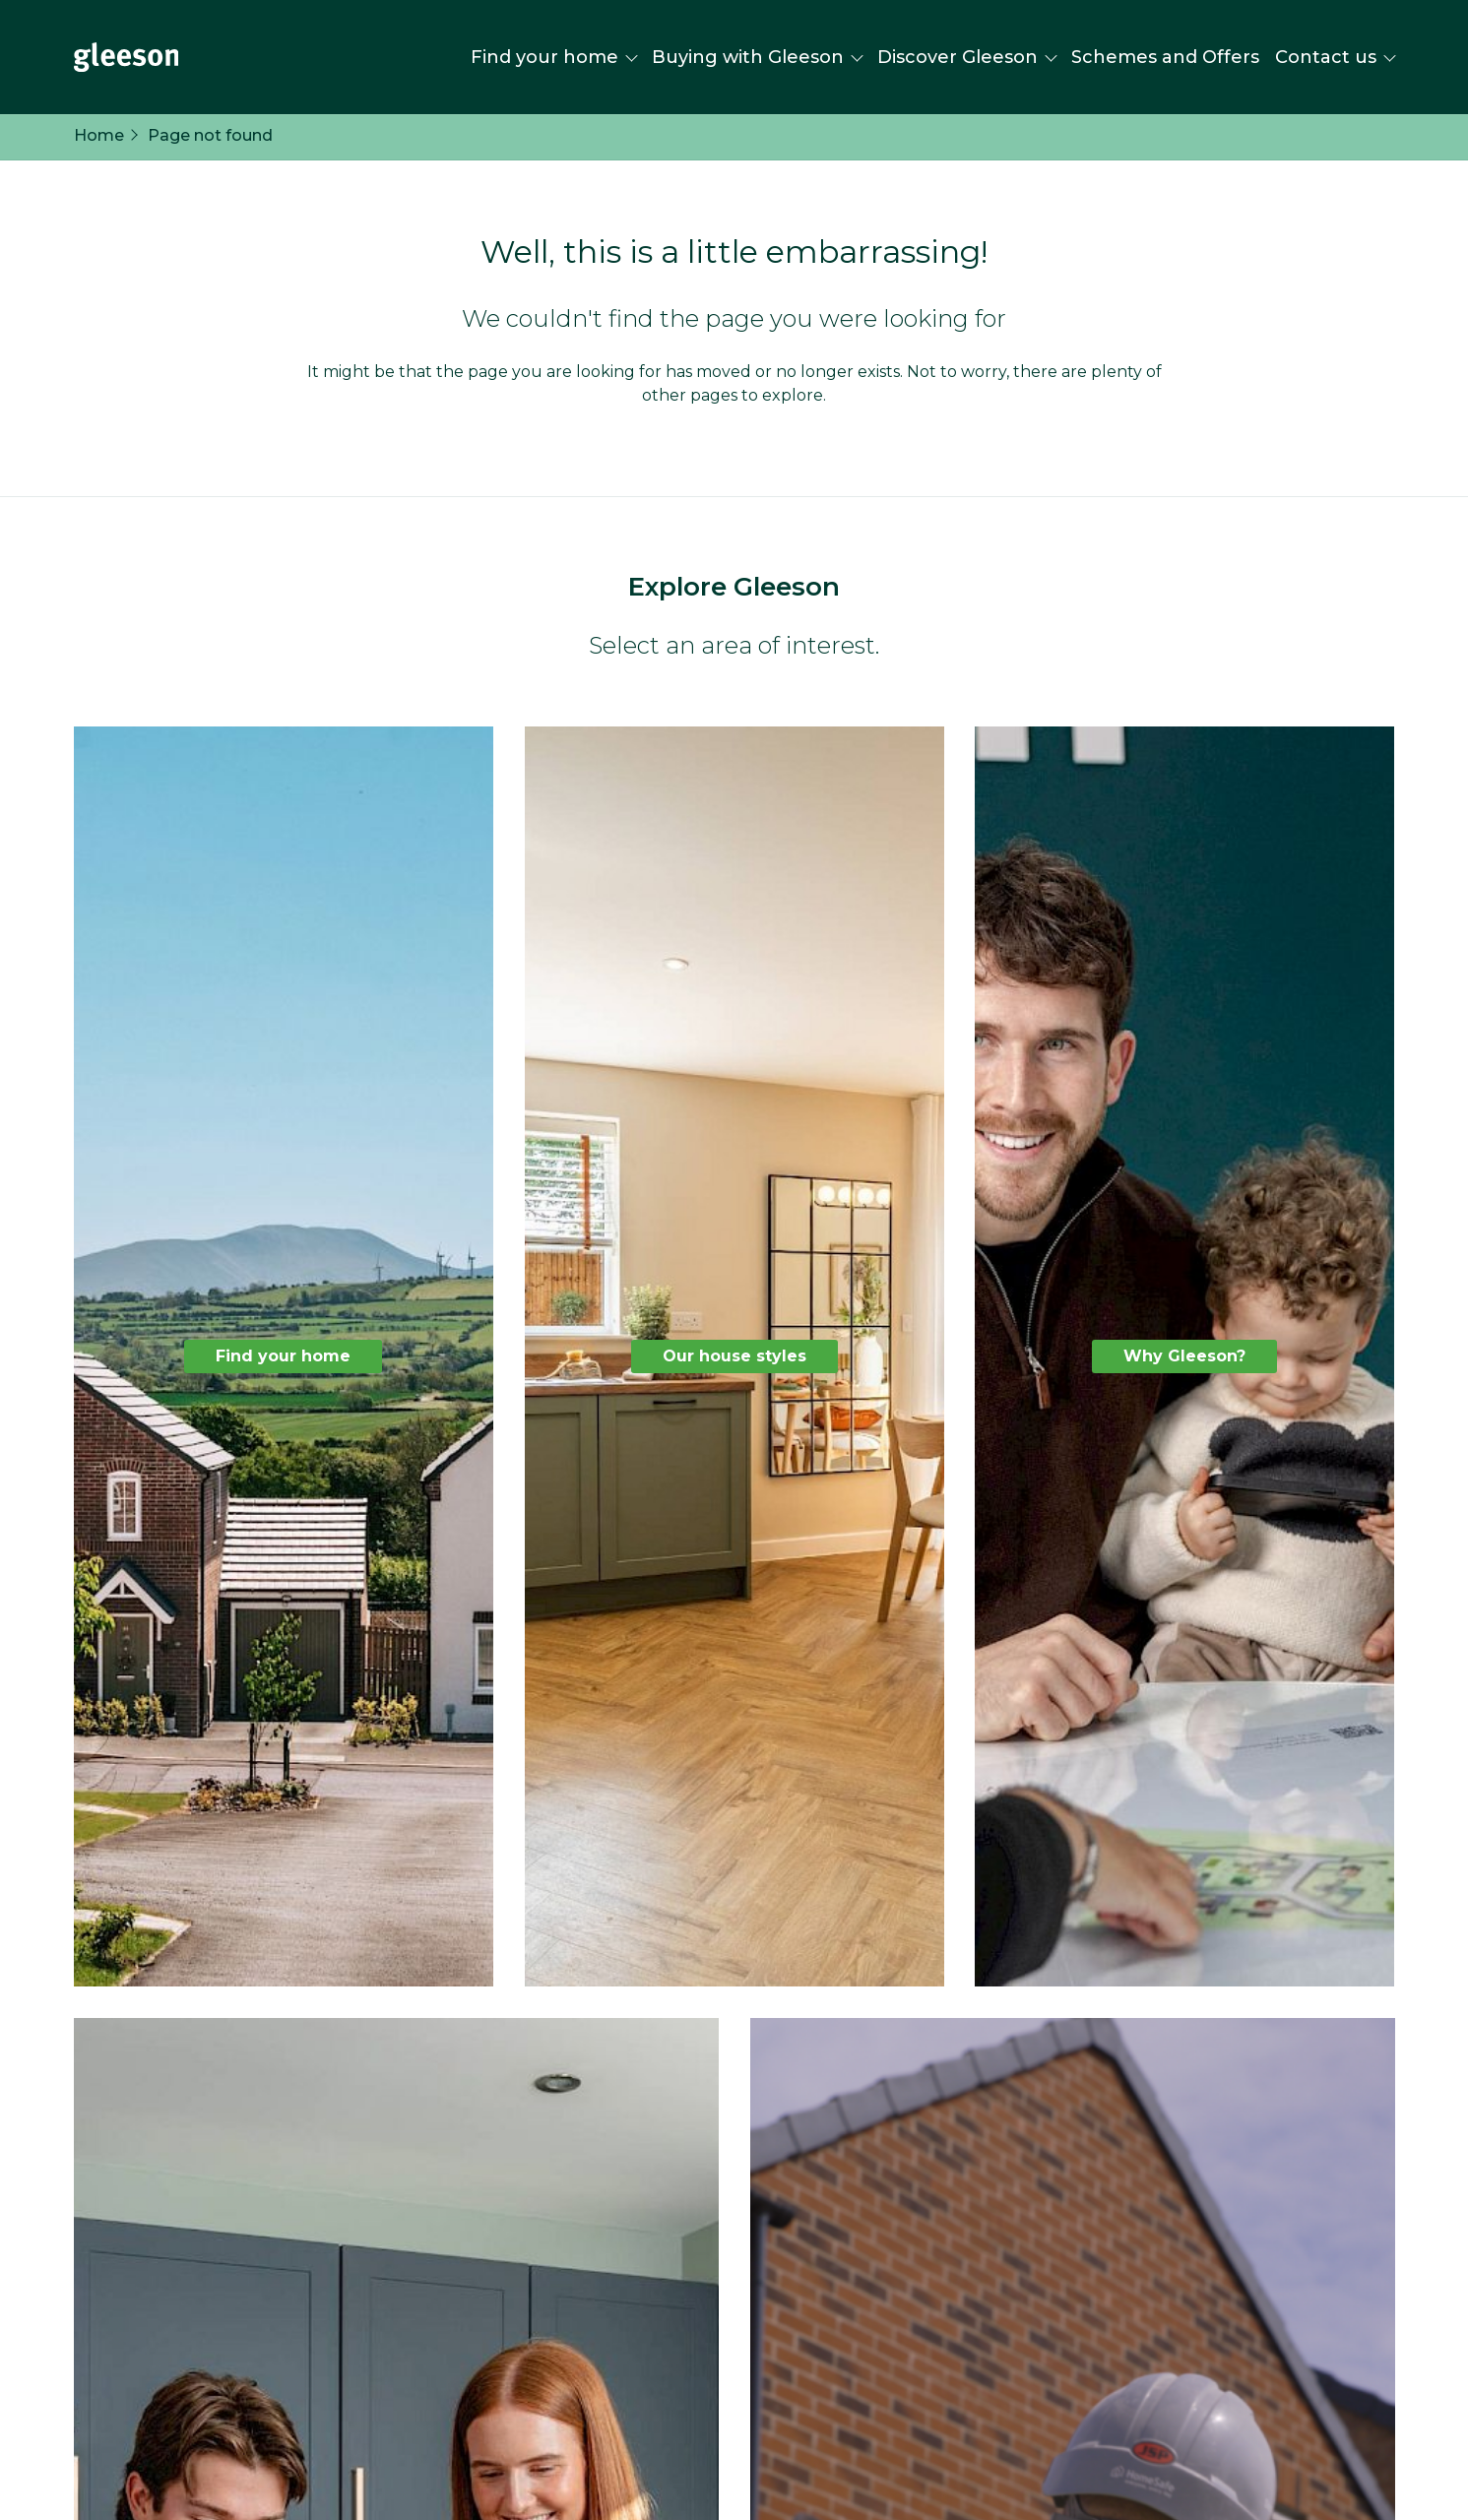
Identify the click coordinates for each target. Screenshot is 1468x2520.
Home (99, 135)
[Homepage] (126, 57)
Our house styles (734, 1356)
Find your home (283, 1356)
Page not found (210, 135)
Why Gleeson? (1184, 1356)
